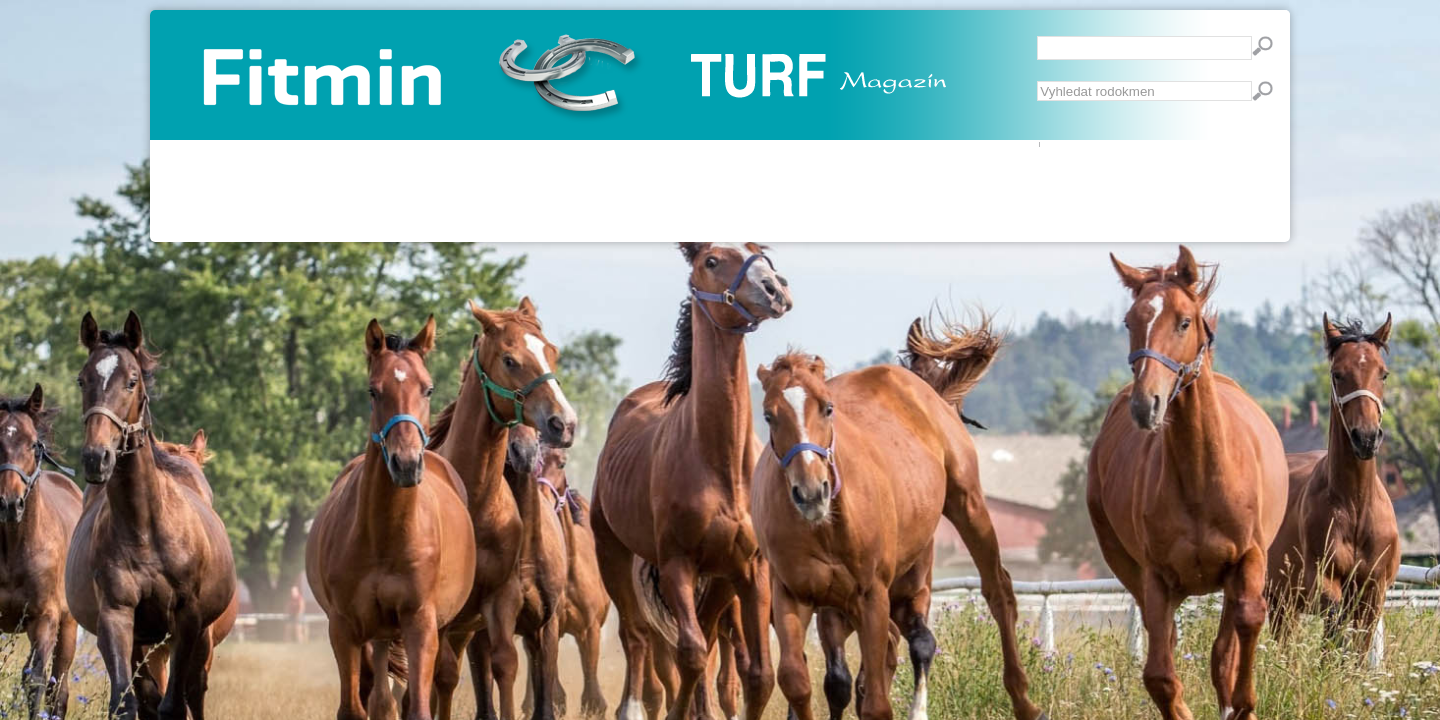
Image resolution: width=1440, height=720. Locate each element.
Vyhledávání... (1037, 81)
